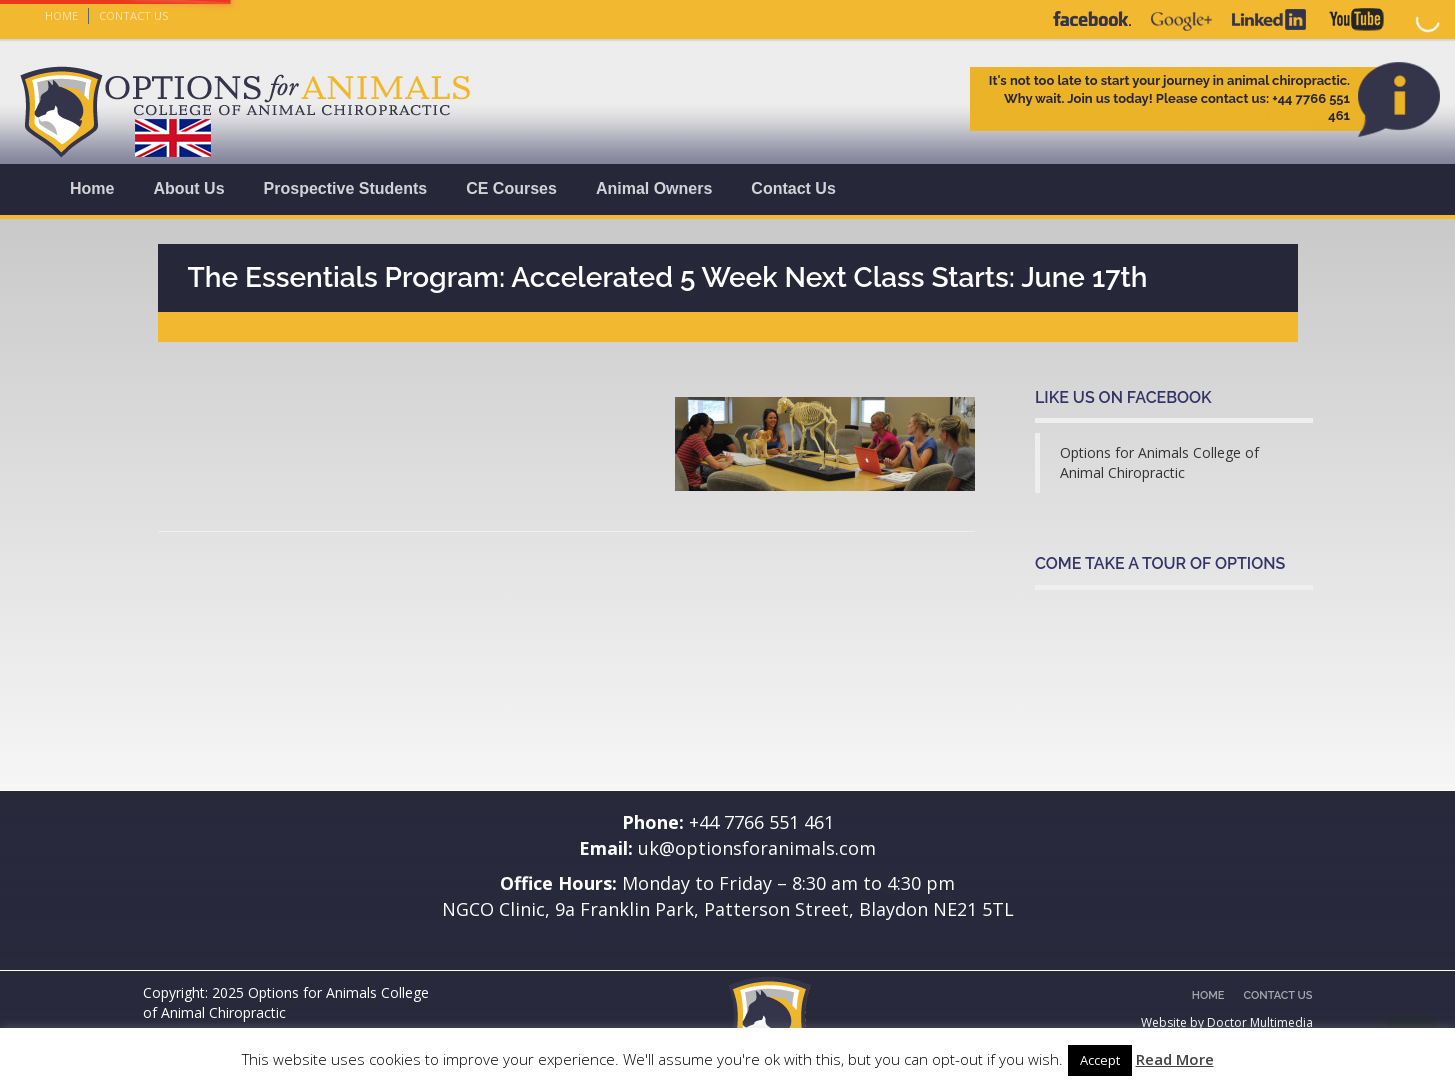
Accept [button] (1100, 1060)
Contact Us (133, 15)
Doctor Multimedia (1260, 1022)
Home (61, 15)
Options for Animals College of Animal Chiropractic (1159, 462)
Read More (1175, 1059)
